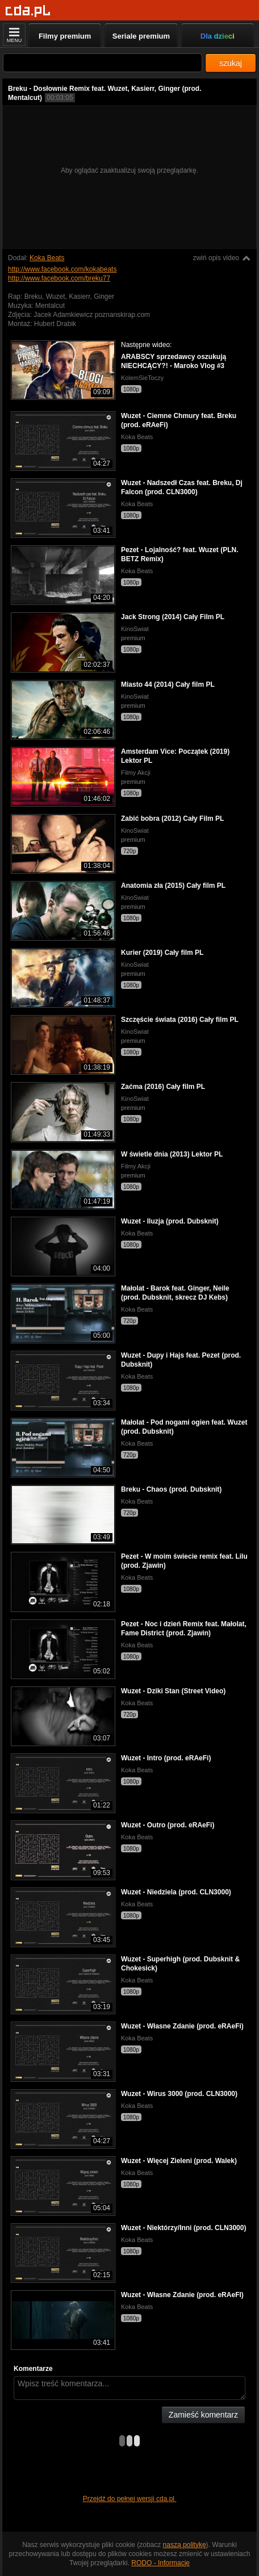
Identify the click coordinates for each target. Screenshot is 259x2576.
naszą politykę (184, 2545)
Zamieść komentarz (203, 2414)
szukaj (230, 63)
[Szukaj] (102, 62)
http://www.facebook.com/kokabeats (62, 269)
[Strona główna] (28, 11)
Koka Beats (47, 258)
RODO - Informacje (160, 2563)
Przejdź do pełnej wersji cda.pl (130, 2499)
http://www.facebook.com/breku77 (59, 278)
